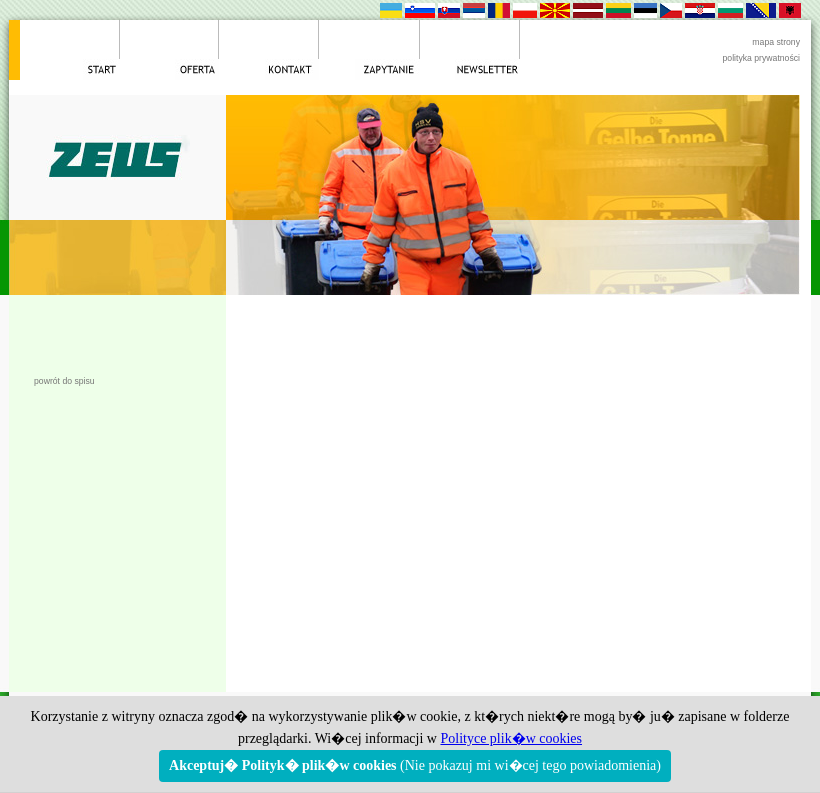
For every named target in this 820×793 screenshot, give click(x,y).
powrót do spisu (64, 381)
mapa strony (776, 42)
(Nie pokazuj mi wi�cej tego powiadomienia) (415, 765)
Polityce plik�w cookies (511, 738)
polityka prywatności (761, 58)
